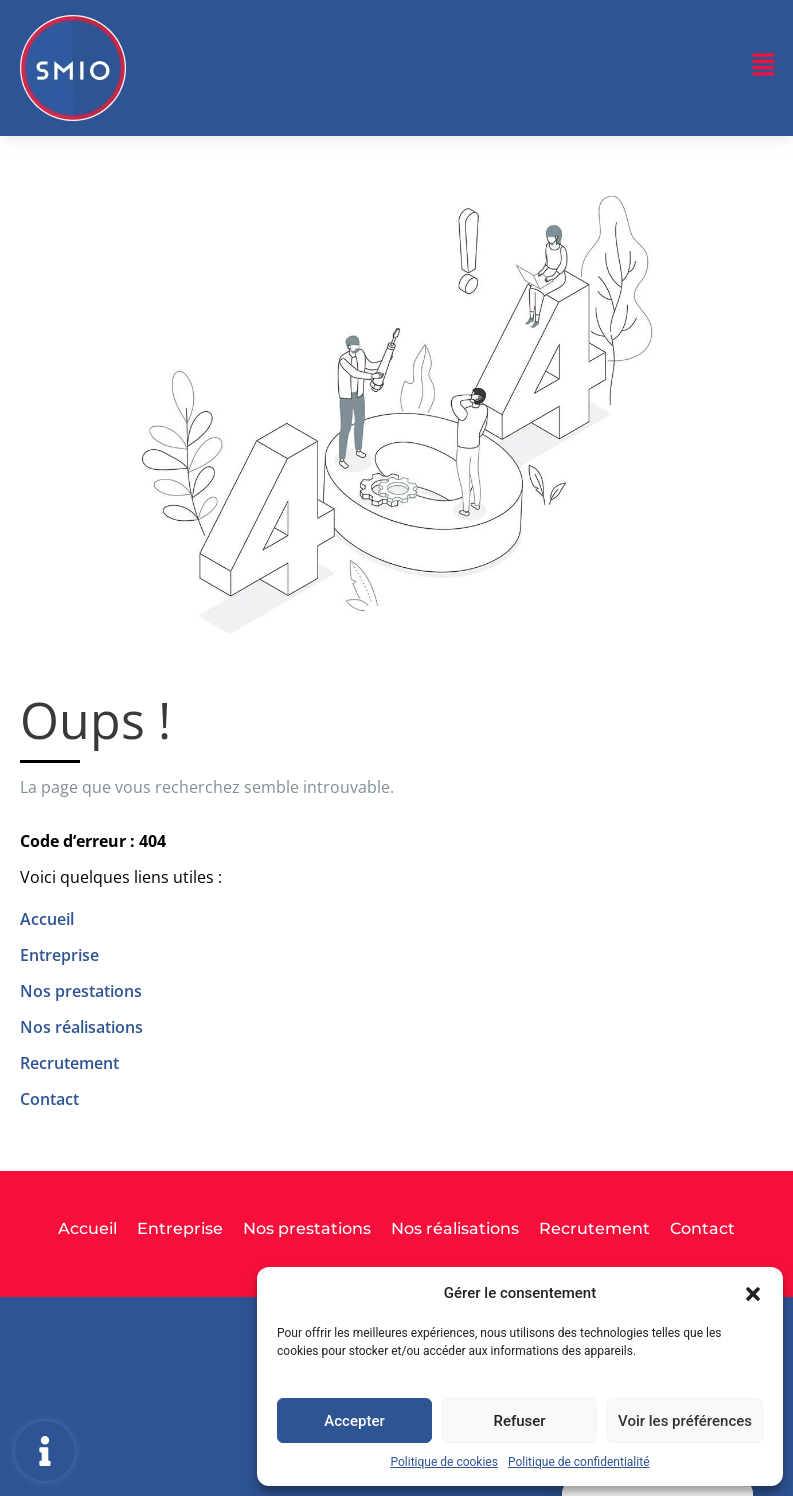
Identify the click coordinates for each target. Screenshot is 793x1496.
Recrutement (69, 1063)
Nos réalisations (81, 1027)
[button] (753, 1293)
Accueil (47, 919)
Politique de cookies (444, 1462)
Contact (49, 1099)
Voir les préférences (685, 1421)
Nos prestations (81, 991)
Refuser (519, 1421)
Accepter (354, 1421)
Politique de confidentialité (579, 1462)
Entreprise (59, 955)
